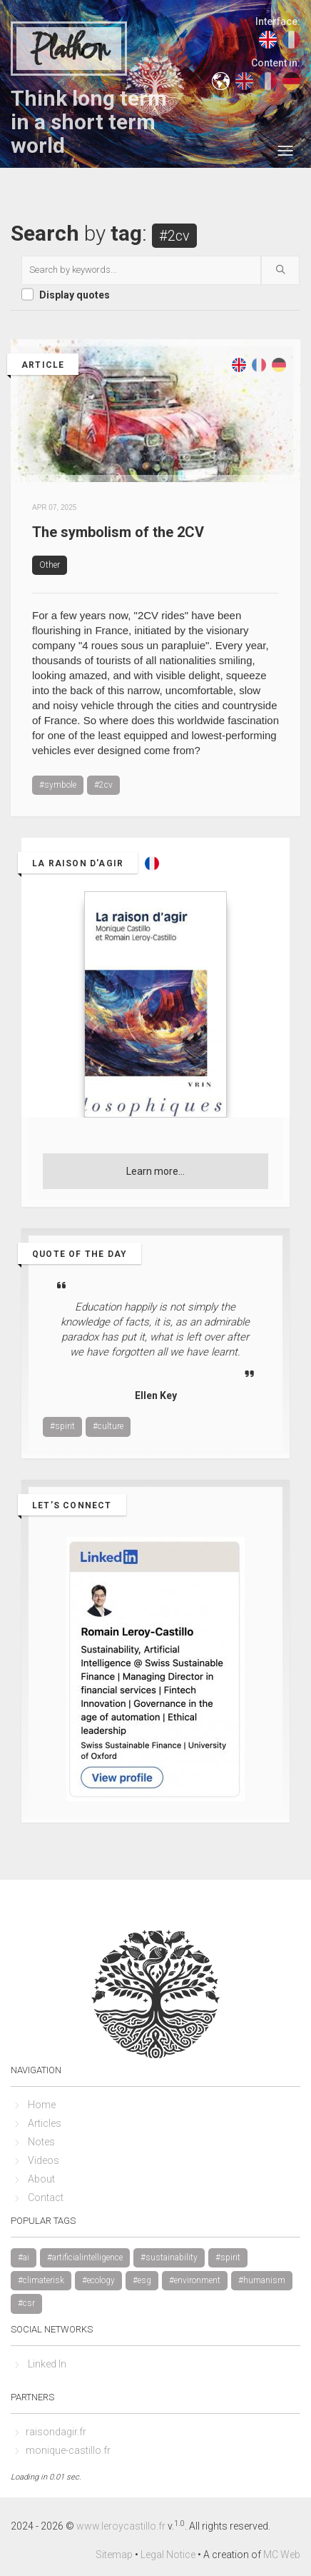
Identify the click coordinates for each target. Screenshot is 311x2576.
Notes (41, 2141)
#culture (108, 1426)
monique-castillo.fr (68, 2450)
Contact (45, 2197)
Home (42, 2104)
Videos (43, 2160)
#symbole (57, 785)
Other (49, 565)
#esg (142, 2280)
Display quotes (74, 295)
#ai (23, 2257)
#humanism (261, 2280)
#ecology (98, 2280)
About (41, 2179)
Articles (44, 2123)
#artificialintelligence (85, 2257)
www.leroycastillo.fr (120, 2526)
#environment (194, 2280)
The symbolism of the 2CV (118, 532)
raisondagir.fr (56, 2431)
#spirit (62, 1426)
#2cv (103, 785)
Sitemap (114, 2554)
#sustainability (169, 2257)
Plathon (69, 49)
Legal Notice (168, 2554)
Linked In (47, 2364)
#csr (26, 2303)
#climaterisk (41, 2280)
